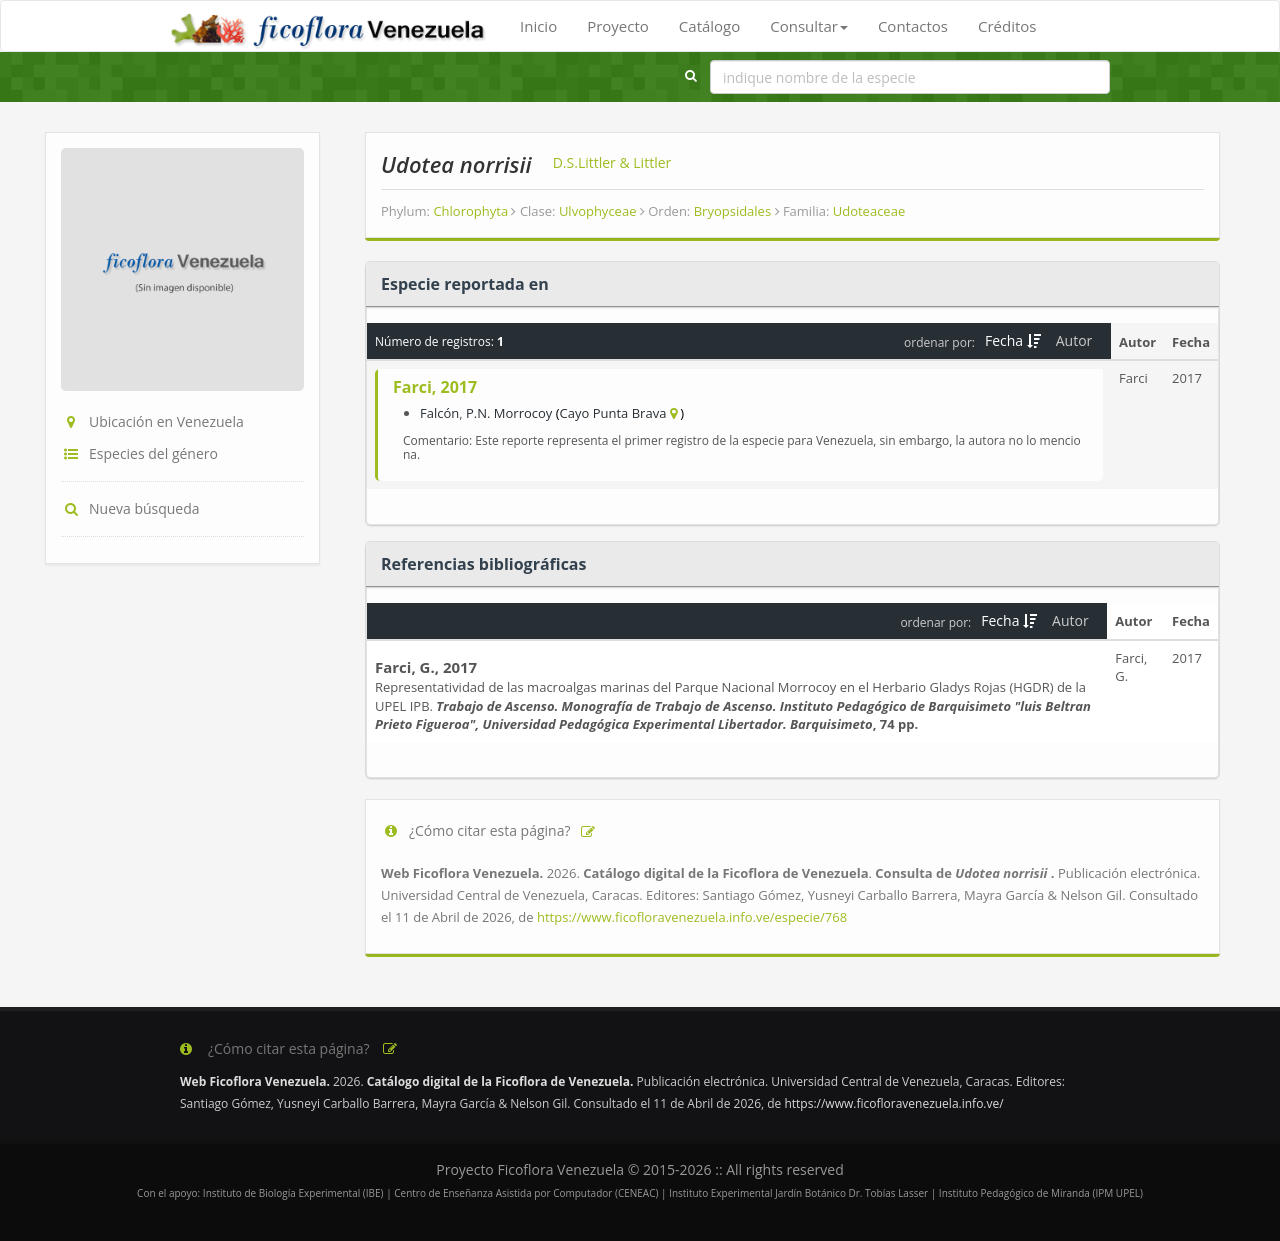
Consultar (809, 26)
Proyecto (618, 26)
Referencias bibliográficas (483, 564)
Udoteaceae (869, 211)
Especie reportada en (465, 284)
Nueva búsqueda (130, 508)
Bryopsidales (737, 211)
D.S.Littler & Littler (612, 162)
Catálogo (709, 26)
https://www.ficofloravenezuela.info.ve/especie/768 (692, 917)
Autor (1076, 340)
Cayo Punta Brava (613, 413)
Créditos (1007, 26)
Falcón (439, 413)
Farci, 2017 (435, 387)
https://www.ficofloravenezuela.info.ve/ (893, 1103)
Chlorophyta (474, 211)
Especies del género (139, 453)
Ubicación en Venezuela (152, 421)
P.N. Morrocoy (509, 413)
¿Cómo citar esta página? (489, 830)
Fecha (1013, 340)
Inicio (538, 26)
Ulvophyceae (602, 211)
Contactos (913, 26)
